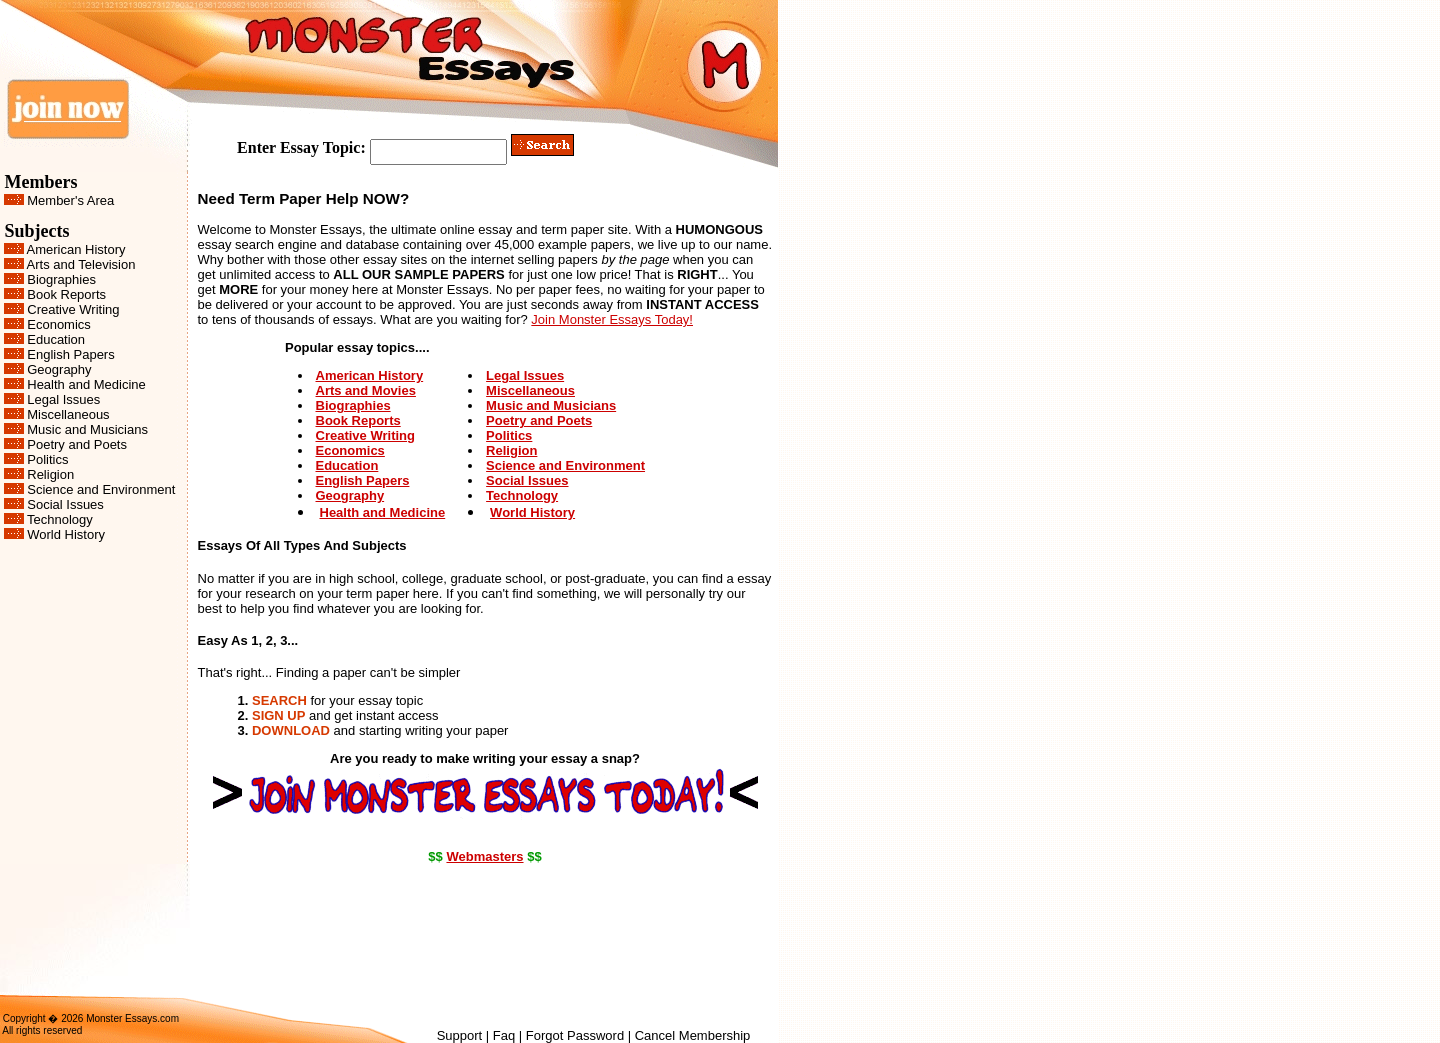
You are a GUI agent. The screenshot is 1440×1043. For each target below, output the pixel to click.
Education (56, 339)
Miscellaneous (68, 414)
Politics (47, 459)
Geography (59, 369)
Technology (60, 519)
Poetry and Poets (77, 444)
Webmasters (484, 856)
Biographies (61, 279)
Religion (50, 474)
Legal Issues (63, 399)
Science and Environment (101, 489)
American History (76, 249)
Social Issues (65, 504)
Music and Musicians (87, 429)
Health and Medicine (86, 384)
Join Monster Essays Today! (612, 319)
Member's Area (70, 200)
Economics (59, 324)
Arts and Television (81, 264)
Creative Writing (73, 309)
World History (66, 534)
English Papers (70, 354)
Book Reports (66, 294)
